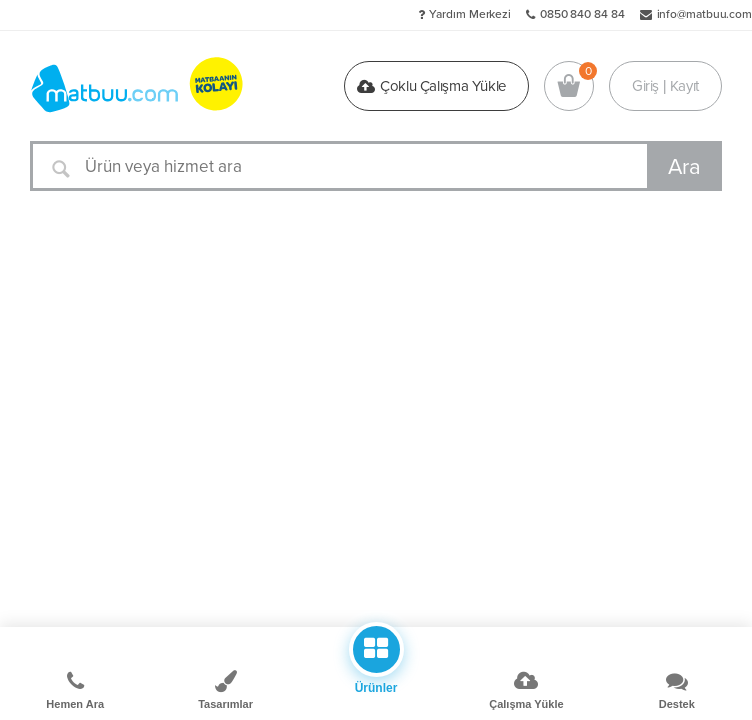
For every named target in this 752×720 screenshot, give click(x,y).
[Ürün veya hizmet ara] (376, 166)
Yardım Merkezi (470, 14)
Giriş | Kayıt (665, 86)
